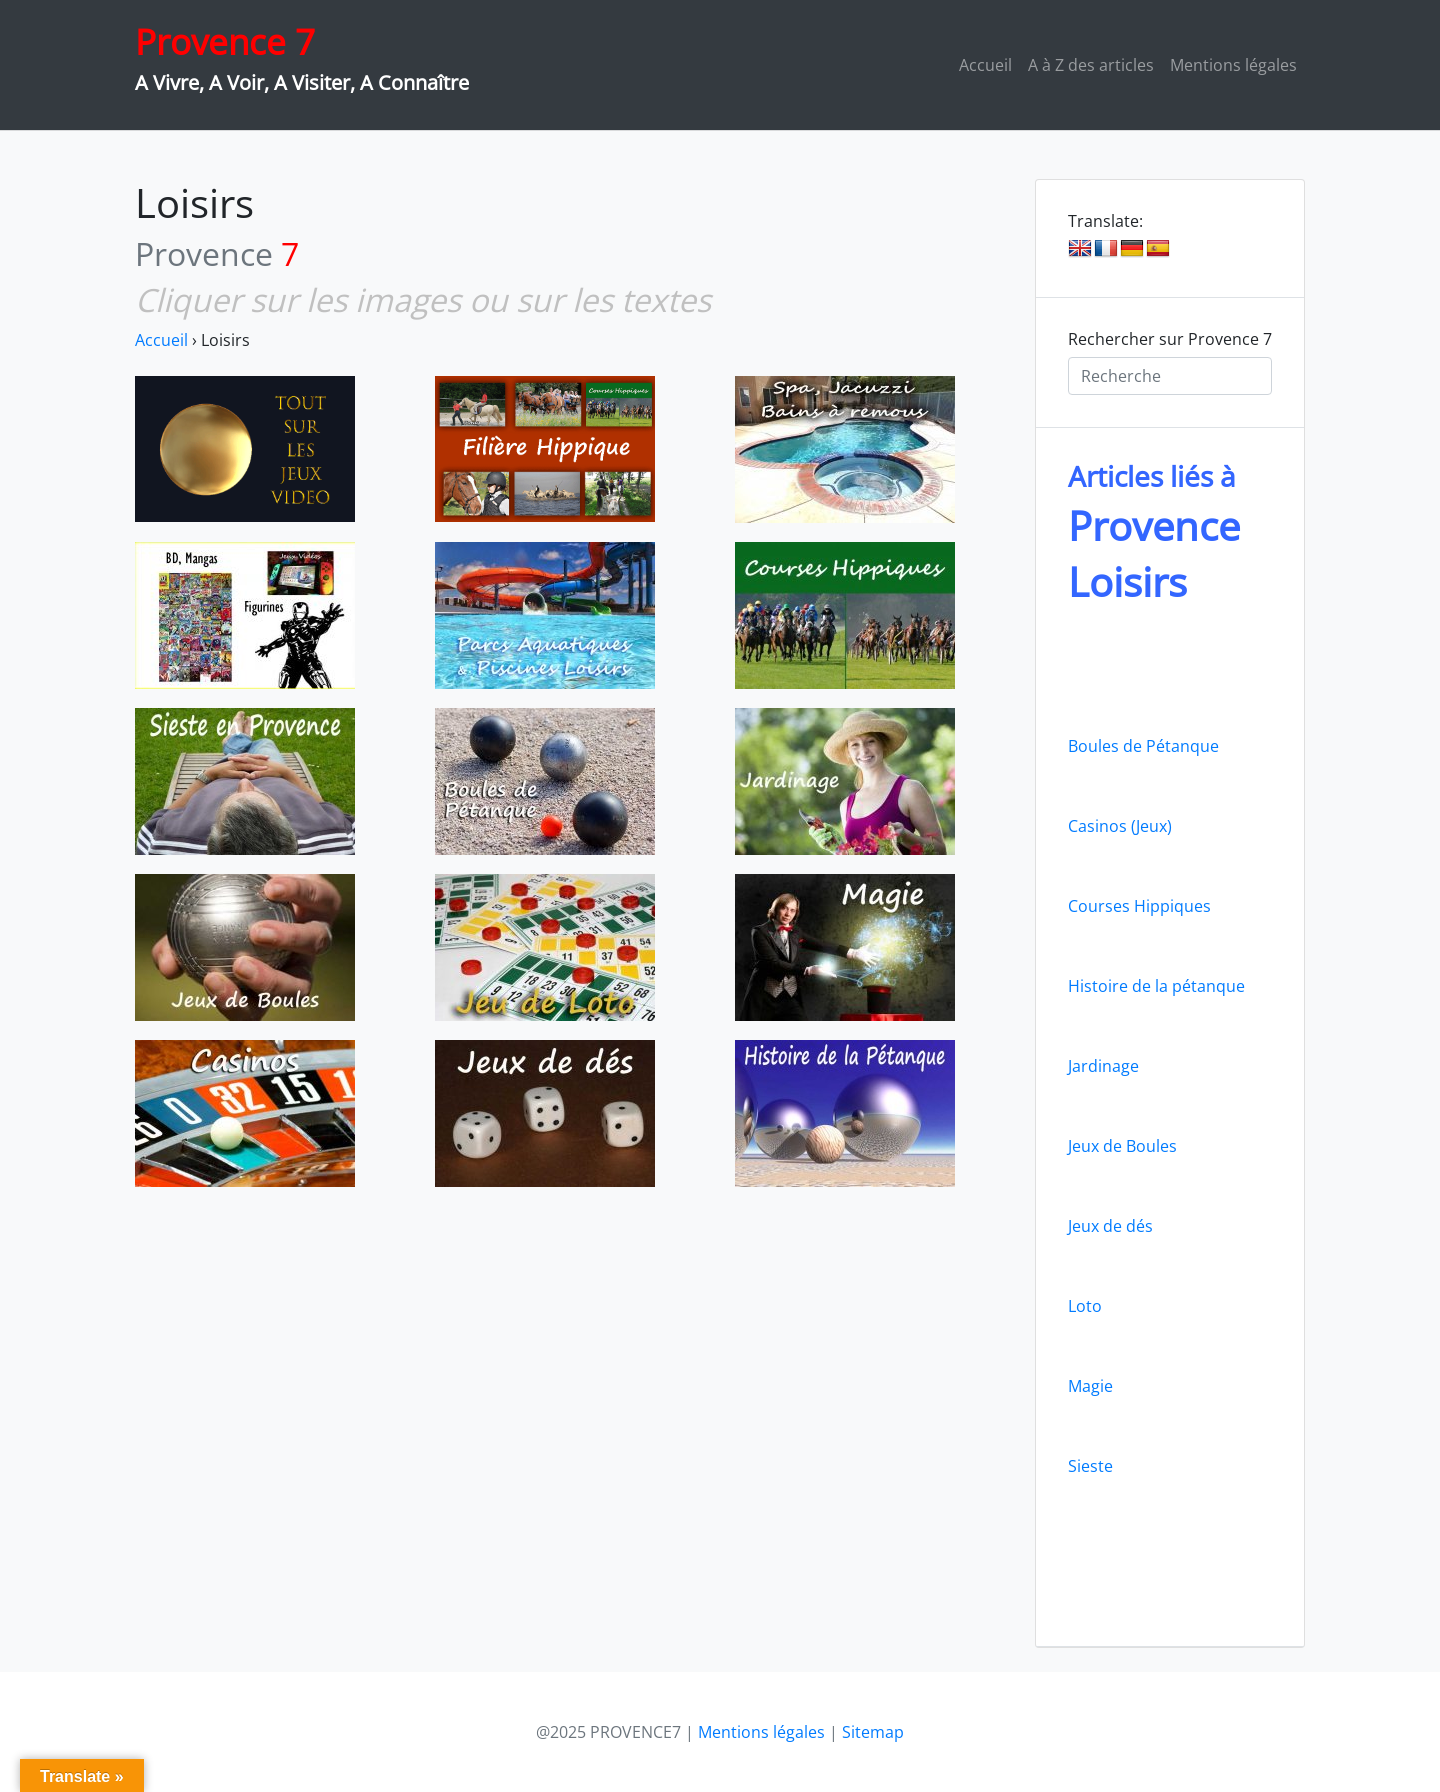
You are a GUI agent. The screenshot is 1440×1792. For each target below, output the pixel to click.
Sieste (1090, 1466)
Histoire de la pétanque (1156, 986)
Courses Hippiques (1139, 906)
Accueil (985, 65)
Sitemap (873, 1732)
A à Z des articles (1091, 65)
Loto (1085, 1306)
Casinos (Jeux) (1120, 826)
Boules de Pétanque (1143, 746)
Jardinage (1103, 1066)
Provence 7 (225, 41)
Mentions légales (1233, 65)
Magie (1090, 1386)
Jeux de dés (1110, 1226)
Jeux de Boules (1122, 1146)
